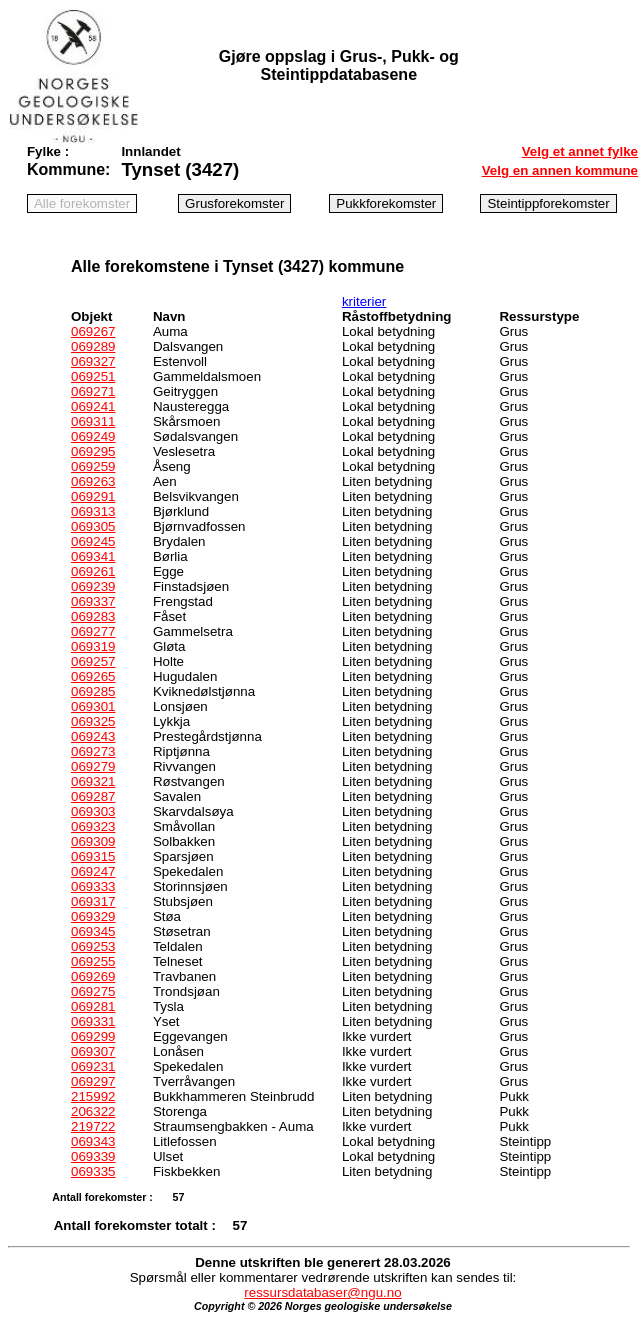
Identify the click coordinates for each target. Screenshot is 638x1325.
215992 (93, 1096)
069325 (93, 721)
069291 (93, 496)
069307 (93, 1051)
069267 (93, 331)
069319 (93, 646)
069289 (93, 346)
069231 (93, 1066)
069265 (93, 676)
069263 (93, 481)
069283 (93, 616)
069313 (93, 511)
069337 (93, 601)
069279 (93, 766)
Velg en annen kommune (560, 170)
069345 (93, 931)
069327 (93, 361)
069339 (93, 1156)
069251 (93, 376)
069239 (93, 586)
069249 (93, 436)
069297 (93, 1081)
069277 (93, 631)
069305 (93, 526)
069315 (93, 856)
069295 (93, 451)
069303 (93, 811)
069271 (93, 391)
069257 (93, 661)
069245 (93, 541)
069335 (93, 1171)
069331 (93, 1021)
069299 (93, 1036)
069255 (93, 961)
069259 (93, 466)
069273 (93, 751)
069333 (93, 886)
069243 (93, 736)
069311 (93, 421)
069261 (93, 571)
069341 (93, 556)
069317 (93, 901)
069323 (93, 826)
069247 (93, 871)
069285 (93, 691)
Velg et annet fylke (580, 151)
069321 (93, 781)
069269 (93, 976)
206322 (93, 1111)
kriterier (364, 301)
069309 (93, 841)
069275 (93, 991)
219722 (93, 1126)
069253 (93, 946)
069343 (93, 1141)
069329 (93, 916)
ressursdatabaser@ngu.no (322, 1292)
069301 (93, 706)
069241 (93, 406)
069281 (93, 1006)
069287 (93, 796)
